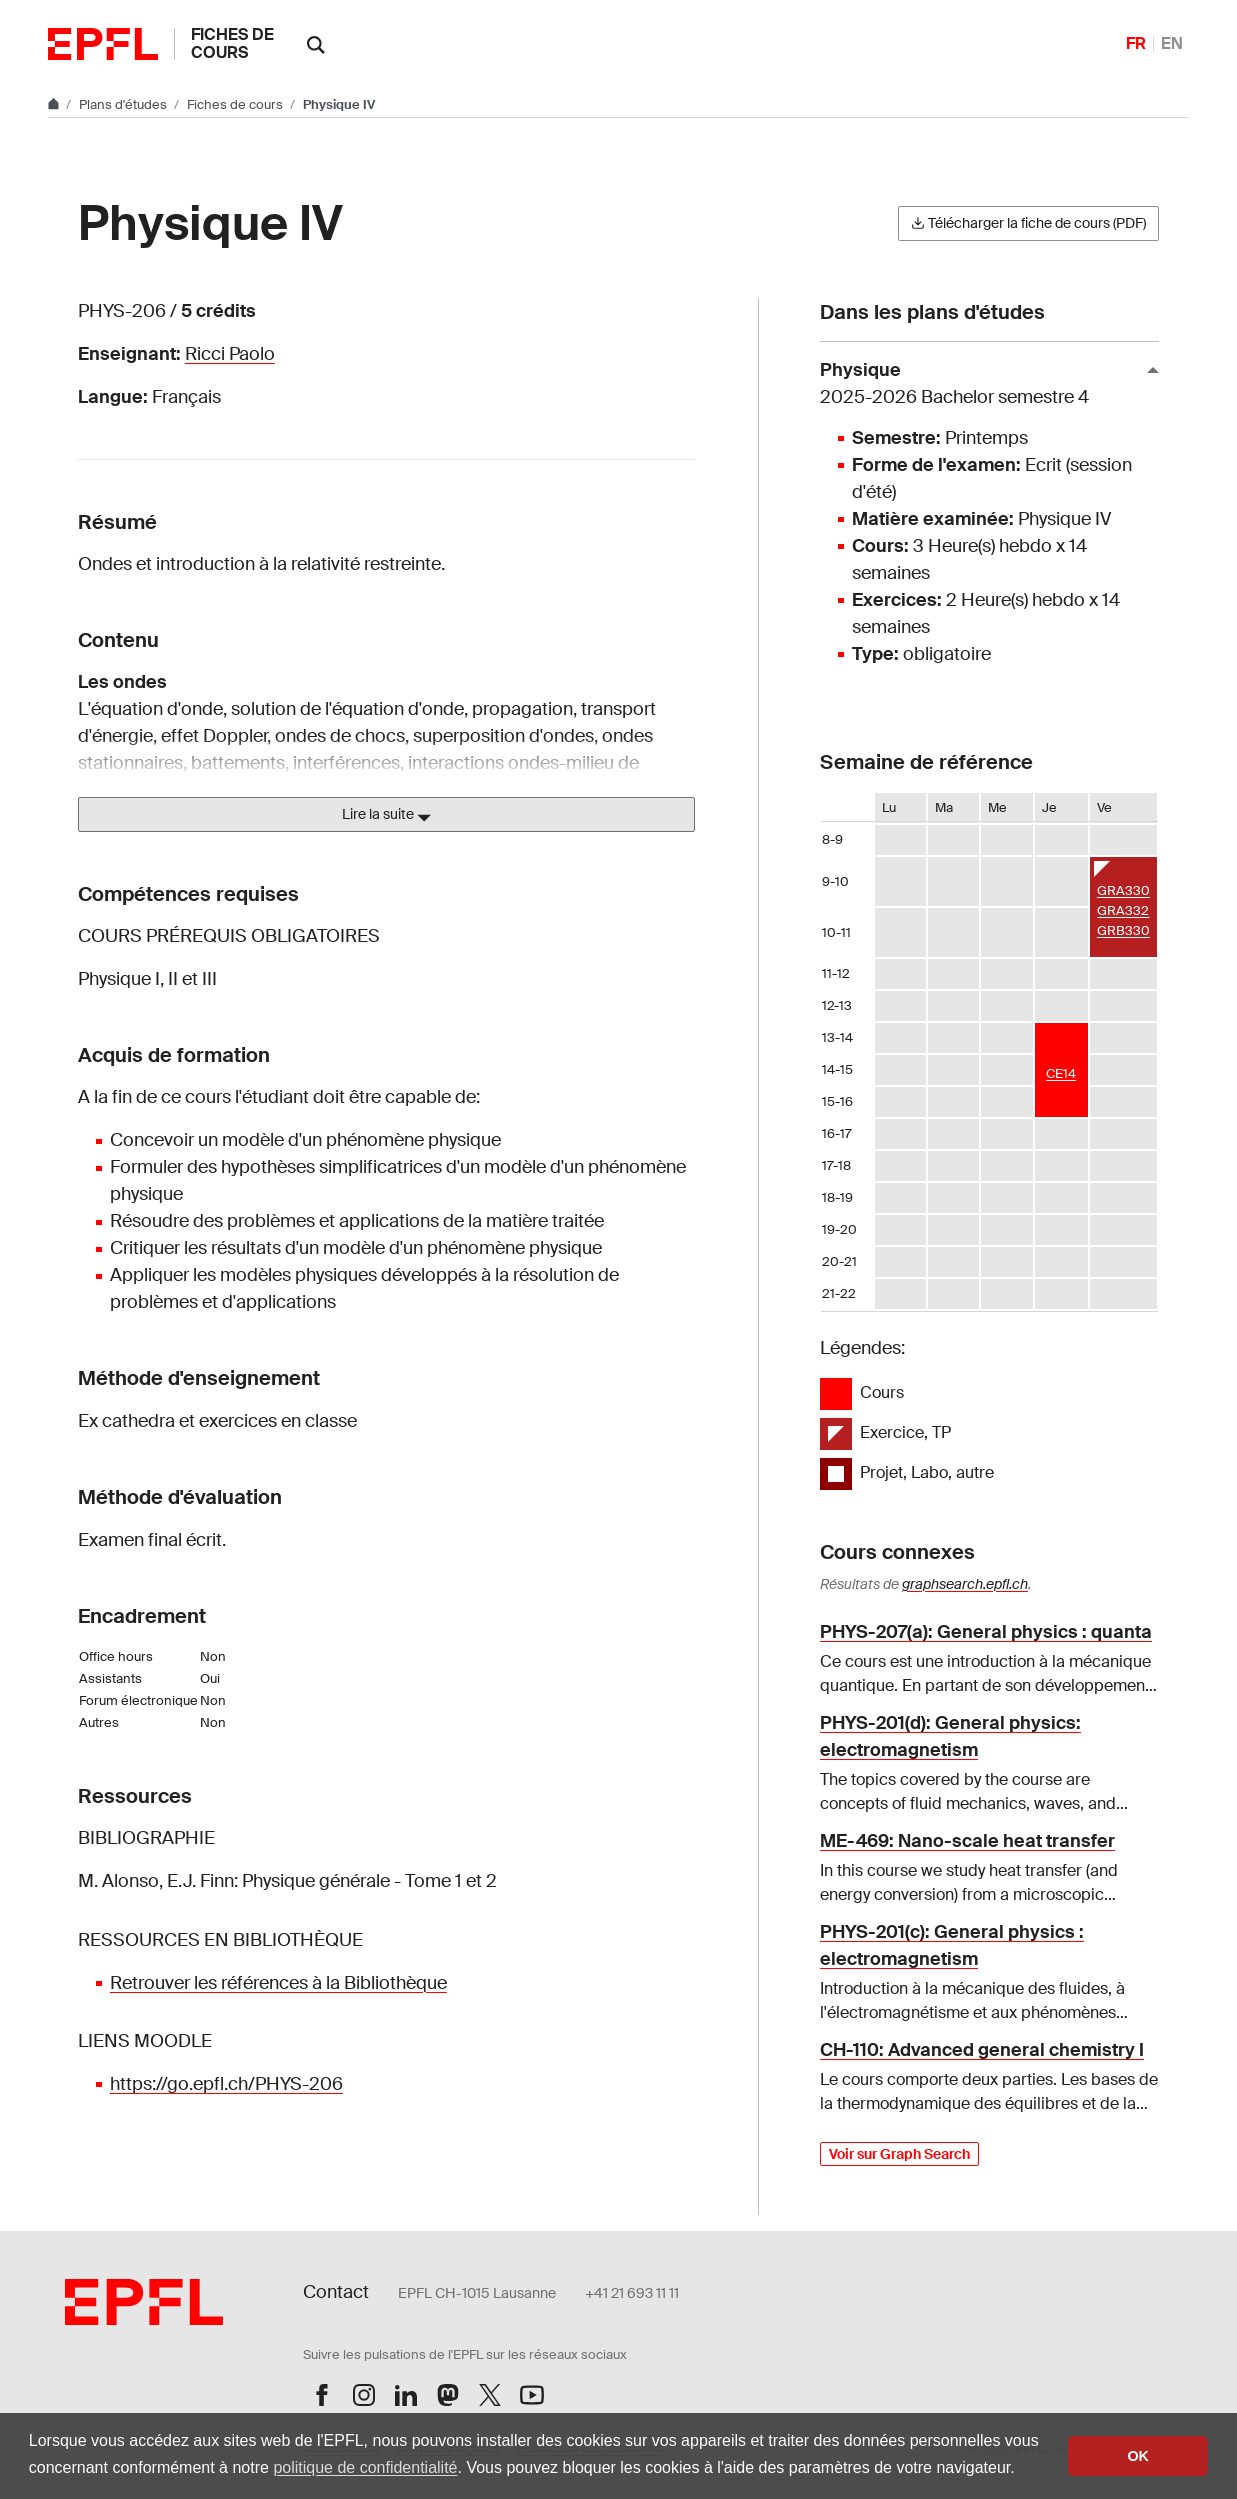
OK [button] (1138, 2456)
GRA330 (1123, 890)
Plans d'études (124, 104)
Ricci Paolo (230, 354)
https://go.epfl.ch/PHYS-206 (226, 2084)
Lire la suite (386, 815)
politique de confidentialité (365, 2467)
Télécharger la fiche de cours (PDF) (1028, 223)
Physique (981, 384)
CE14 (1061, 1073)
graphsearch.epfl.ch (965, 1584)
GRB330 (1123, 930)
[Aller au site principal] (55, 104)
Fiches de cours (232, 43)
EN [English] (1172, 43)
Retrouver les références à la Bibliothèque (278, 1983)
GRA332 (1123, 910)
